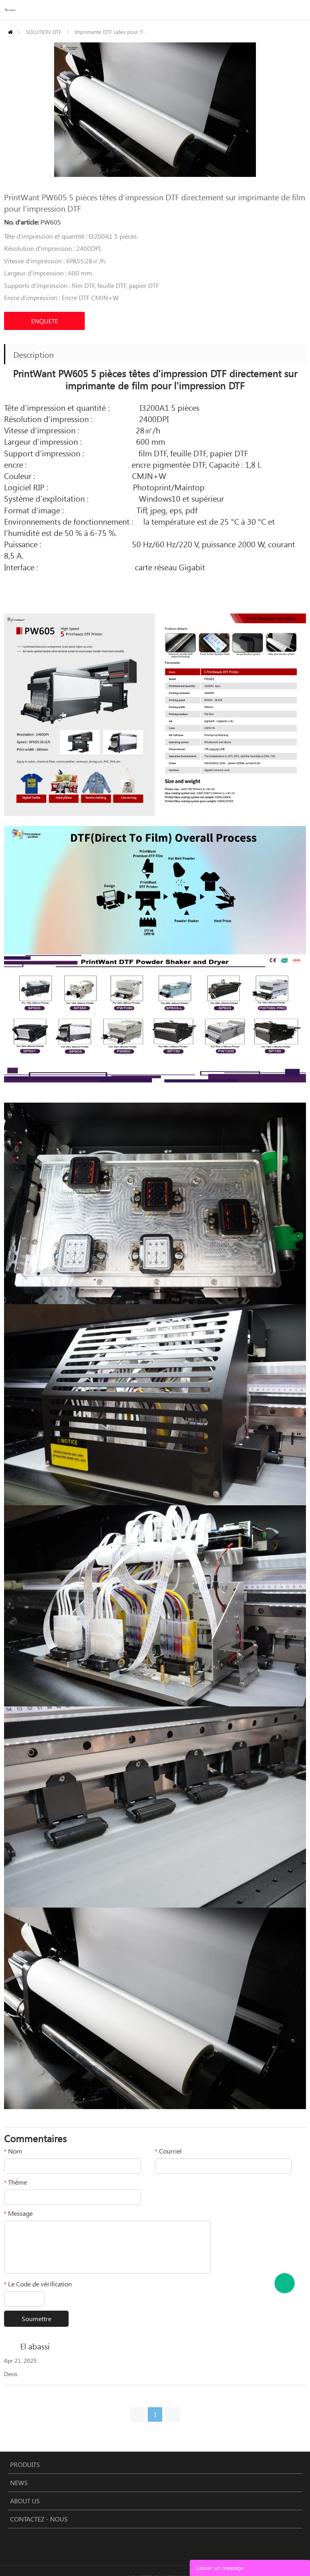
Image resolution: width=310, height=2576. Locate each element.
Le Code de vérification (38, 2284)
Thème (15, 2182)
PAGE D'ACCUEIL (10, 32)
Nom (13, 2151)
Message (18, 2213)
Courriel (168, 2151)
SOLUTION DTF (43, 31)
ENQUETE (44, 321)
